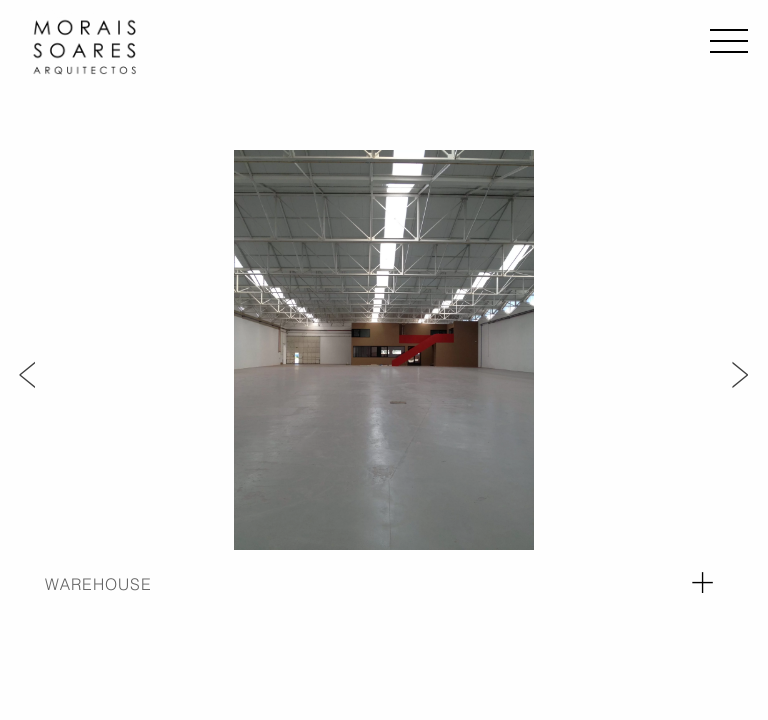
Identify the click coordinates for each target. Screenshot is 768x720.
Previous (27, 373)
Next (740, 373)
